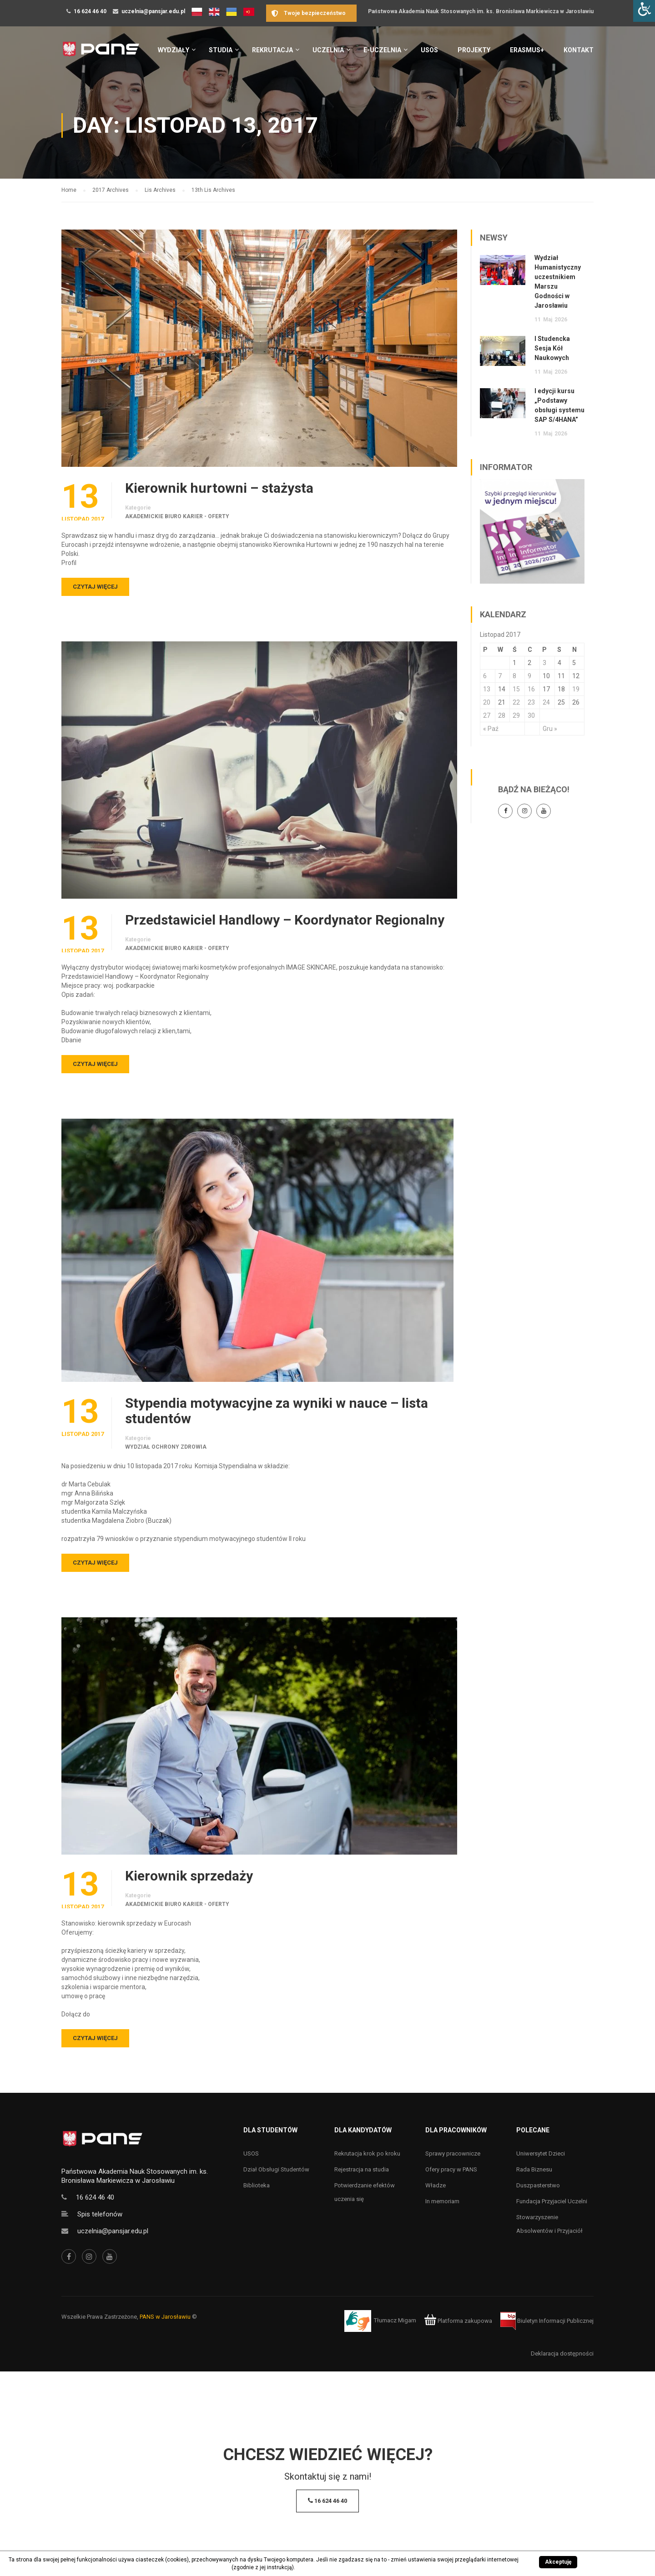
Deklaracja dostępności (562, 2353)
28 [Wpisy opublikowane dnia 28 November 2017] (501, 715)
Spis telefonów (99, 2214)
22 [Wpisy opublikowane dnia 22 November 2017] (516, 702)
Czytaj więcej (95, 586)
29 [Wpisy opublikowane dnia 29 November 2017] (516, 715)
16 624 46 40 (90, 11)
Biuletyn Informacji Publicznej (547, 2320)
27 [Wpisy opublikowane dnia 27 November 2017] (486, 715)
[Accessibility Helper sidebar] (644, 11)
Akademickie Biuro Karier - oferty (177, 516)
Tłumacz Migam (395, 2320)
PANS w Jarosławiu (165, 2316)
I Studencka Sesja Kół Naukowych (552, 348)
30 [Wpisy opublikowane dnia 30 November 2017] (531, 715)
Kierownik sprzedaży (189, 1876)
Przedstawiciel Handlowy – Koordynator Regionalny (284, 920)
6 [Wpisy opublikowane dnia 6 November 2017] (485, 676)
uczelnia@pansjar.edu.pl (153, 11)
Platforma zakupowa (458, 2320)
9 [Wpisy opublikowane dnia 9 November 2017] (529, 676)
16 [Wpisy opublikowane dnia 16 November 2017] (531, 689)
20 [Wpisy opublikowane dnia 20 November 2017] (486, 702)
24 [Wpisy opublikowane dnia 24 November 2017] (546, 702)
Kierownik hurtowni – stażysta (219, 488)
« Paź (491, 728)
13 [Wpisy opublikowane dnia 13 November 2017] (486, 689)
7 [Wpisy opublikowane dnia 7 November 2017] (500, 676)
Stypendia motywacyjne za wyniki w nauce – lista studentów (276, 1411)
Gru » (550, 728)
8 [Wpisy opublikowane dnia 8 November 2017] (514, 676)
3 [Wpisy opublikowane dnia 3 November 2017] (544, 662)
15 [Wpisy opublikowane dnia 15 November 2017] (516, 689)
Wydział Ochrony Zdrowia (166, 1447)
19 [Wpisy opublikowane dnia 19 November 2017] (575, 689)
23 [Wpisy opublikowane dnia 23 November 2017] (531, 702)
